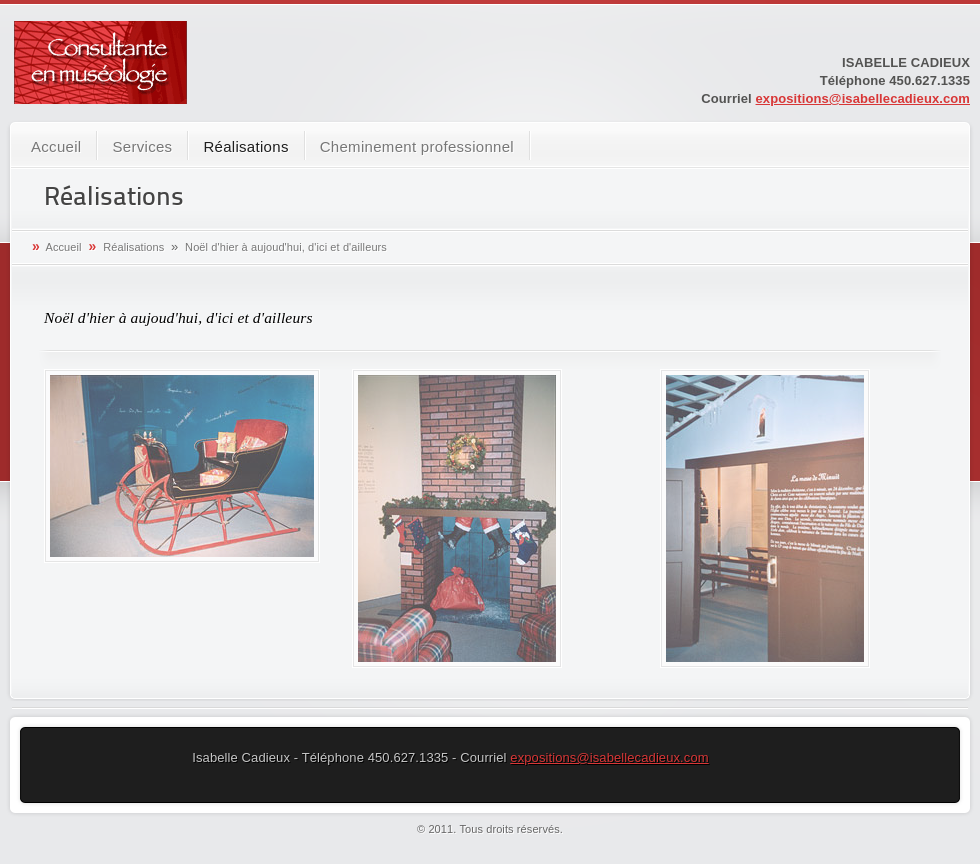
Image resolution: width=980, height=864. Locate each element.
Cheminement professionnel (417, 146)
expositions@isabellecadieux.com (863, 98)
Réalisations (245, 146)
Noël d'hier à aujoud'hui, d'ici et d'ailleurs (286, 247)
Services (142, 146)
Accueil (56, 146)
